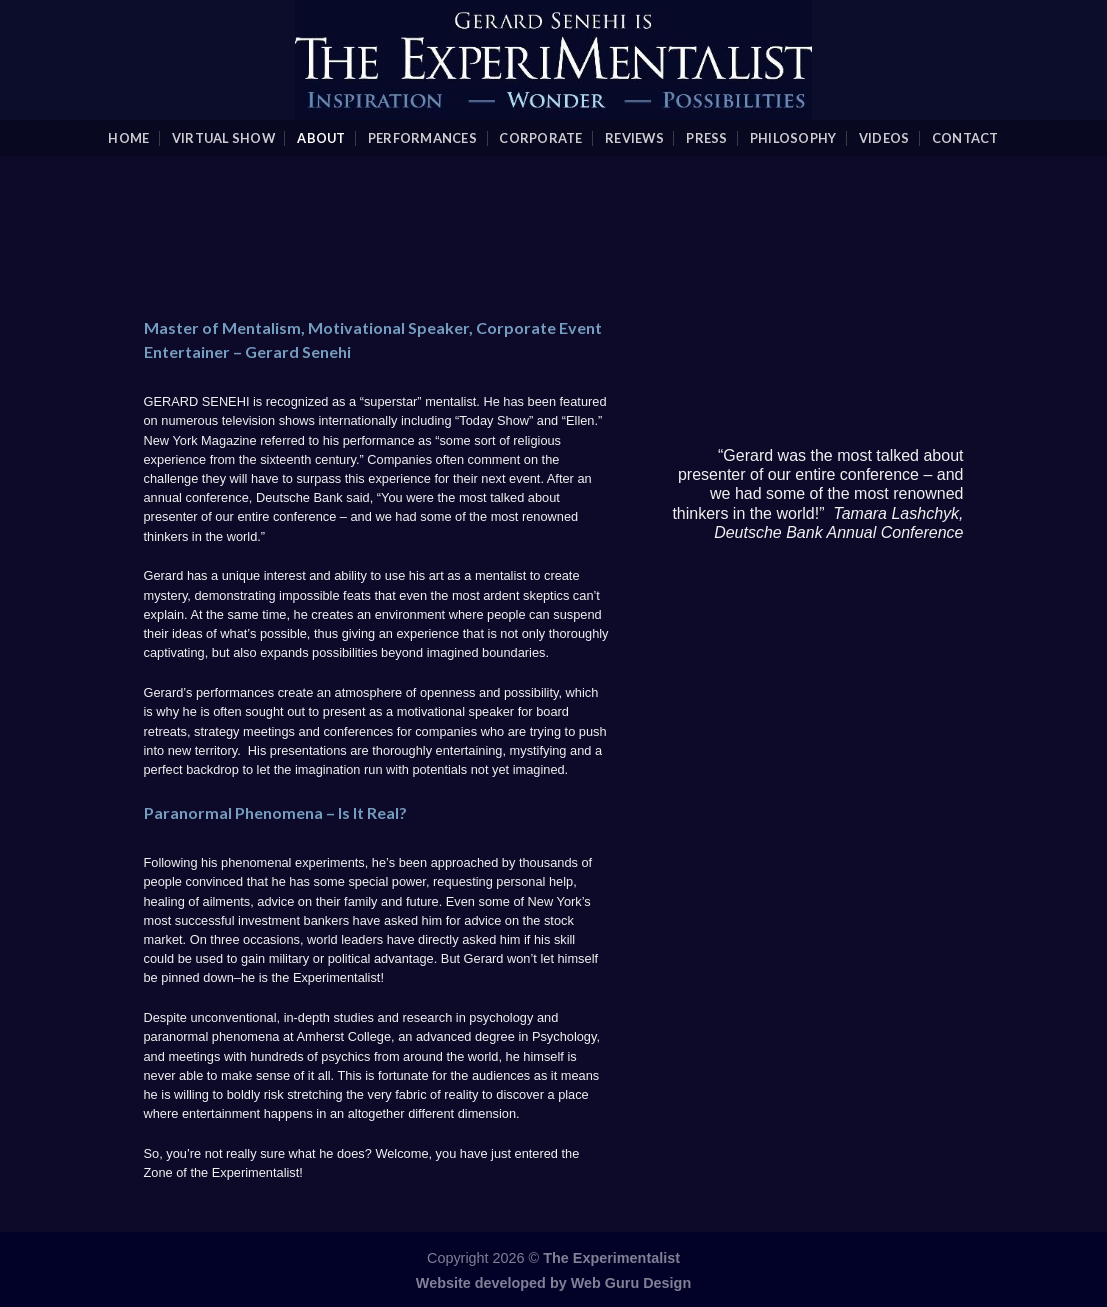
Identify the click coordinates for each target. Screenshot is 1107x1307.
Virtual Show (223, 138)
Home (128, 138)
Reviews (634, 138)
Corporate (540, 138)
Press (706, 138)
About (321, 138)
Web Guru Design (631, 1283)
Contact (965, 138)
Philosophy (793, 138)
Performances (422, 138)
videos (884, 138)
